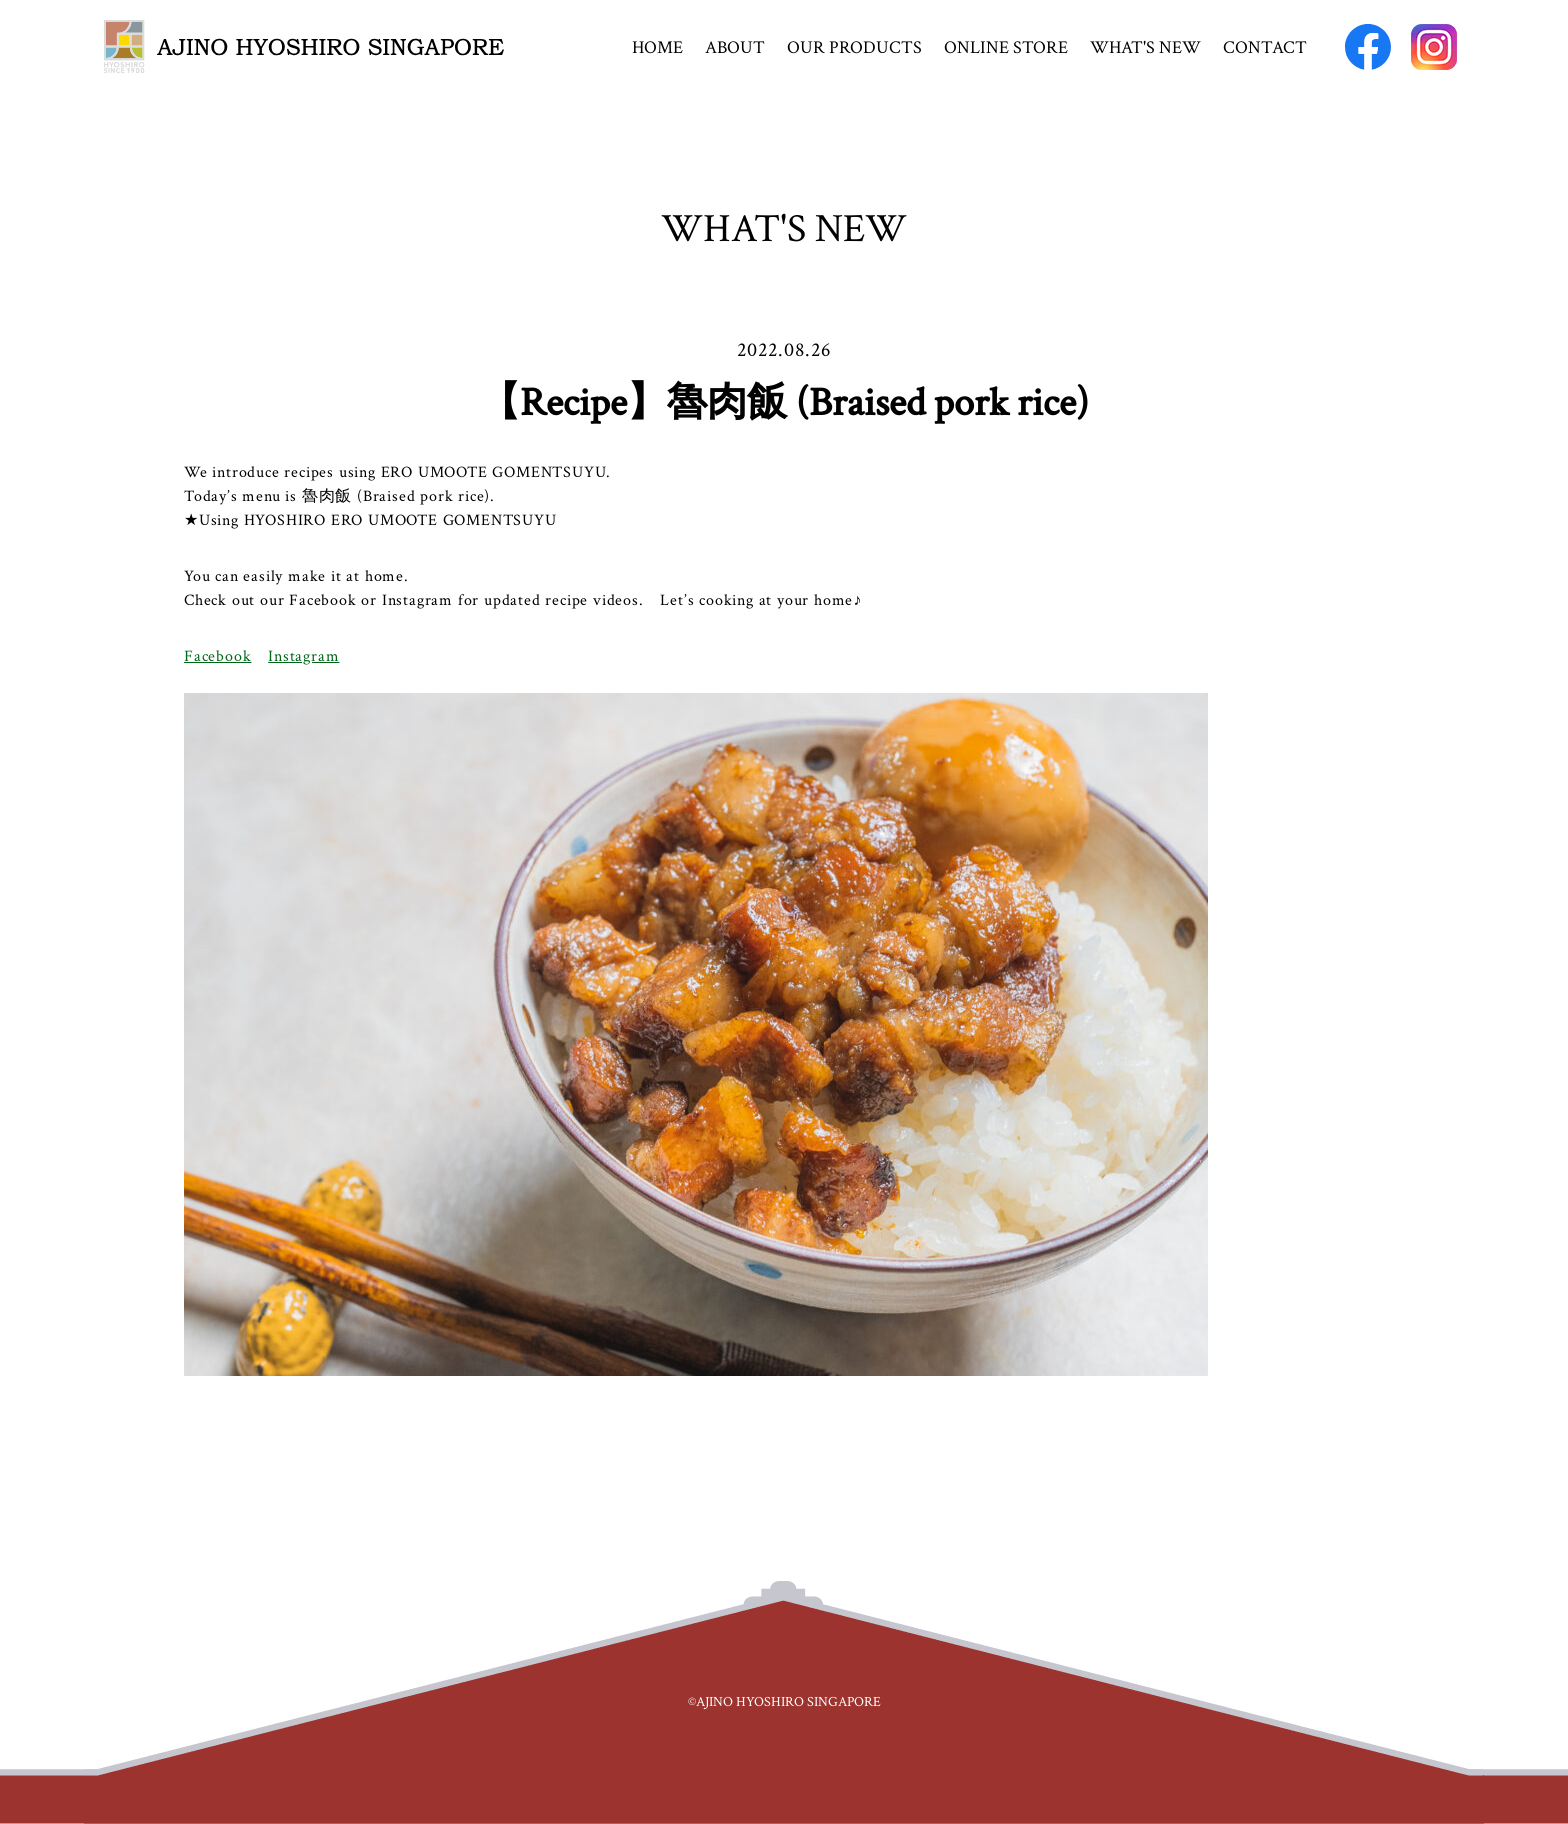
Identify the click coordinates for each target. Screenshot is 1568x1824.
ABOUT (735, 47)
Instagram (303, 656)
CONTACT (1265, 47)
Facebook (217, 656)
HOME (657, 47)
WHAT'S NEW (1145, 47)
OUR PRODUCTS (854, 47)
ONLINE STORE (1006, 47)
